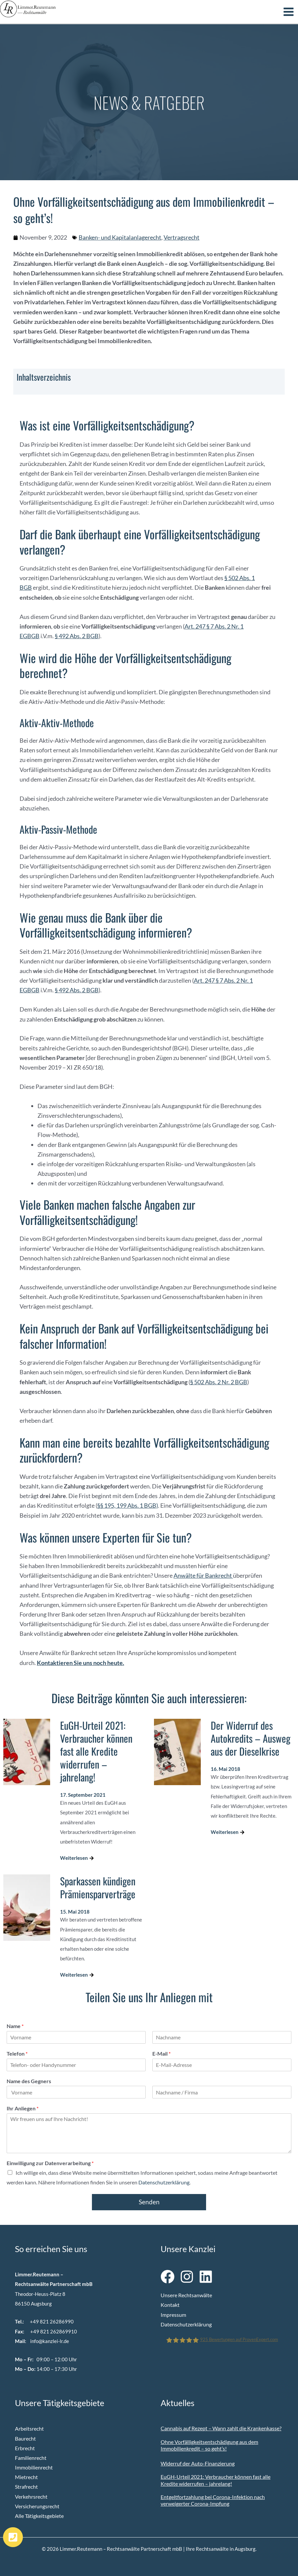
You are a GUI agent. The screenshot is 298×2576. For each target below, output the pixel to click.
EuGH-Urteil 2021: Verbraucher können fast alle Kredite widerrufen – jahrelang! (96, 1750)
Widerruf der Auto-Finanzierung (198, 2462)
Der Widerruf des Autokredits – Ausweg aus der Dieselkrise (250, 1737)
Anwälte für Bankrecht (203, 1574)
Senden (149, 2201)
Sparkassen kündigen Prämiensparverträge (97, 1886)
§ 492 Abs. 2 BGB (77, 635)
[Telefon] (76, 2063)
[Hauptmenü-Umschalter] (288, 9)
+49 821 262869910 (53, 2330)
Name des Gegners (29, 2080)
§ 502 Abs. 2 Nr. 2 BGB (218, 1380)
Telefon (17, 2052)
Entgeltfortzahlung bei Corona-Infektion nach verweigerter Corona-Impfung (213, 2499)
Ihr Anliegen (22, 2107)
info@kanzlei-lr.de (49, 2340)
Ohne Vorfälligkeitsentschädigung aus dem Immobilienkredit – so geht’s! (209, 2444)
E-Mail (161, 2052)
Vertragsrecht (181, 236)
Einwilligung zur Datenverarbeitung (50, 2162)
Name (15, 2025)
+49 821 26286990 (52, 2320)
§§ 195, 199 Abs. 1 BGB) (127, 1504)
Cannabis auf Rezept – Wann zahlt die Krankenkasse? (221, 2427)
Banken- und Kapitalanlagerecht (120, 236)
